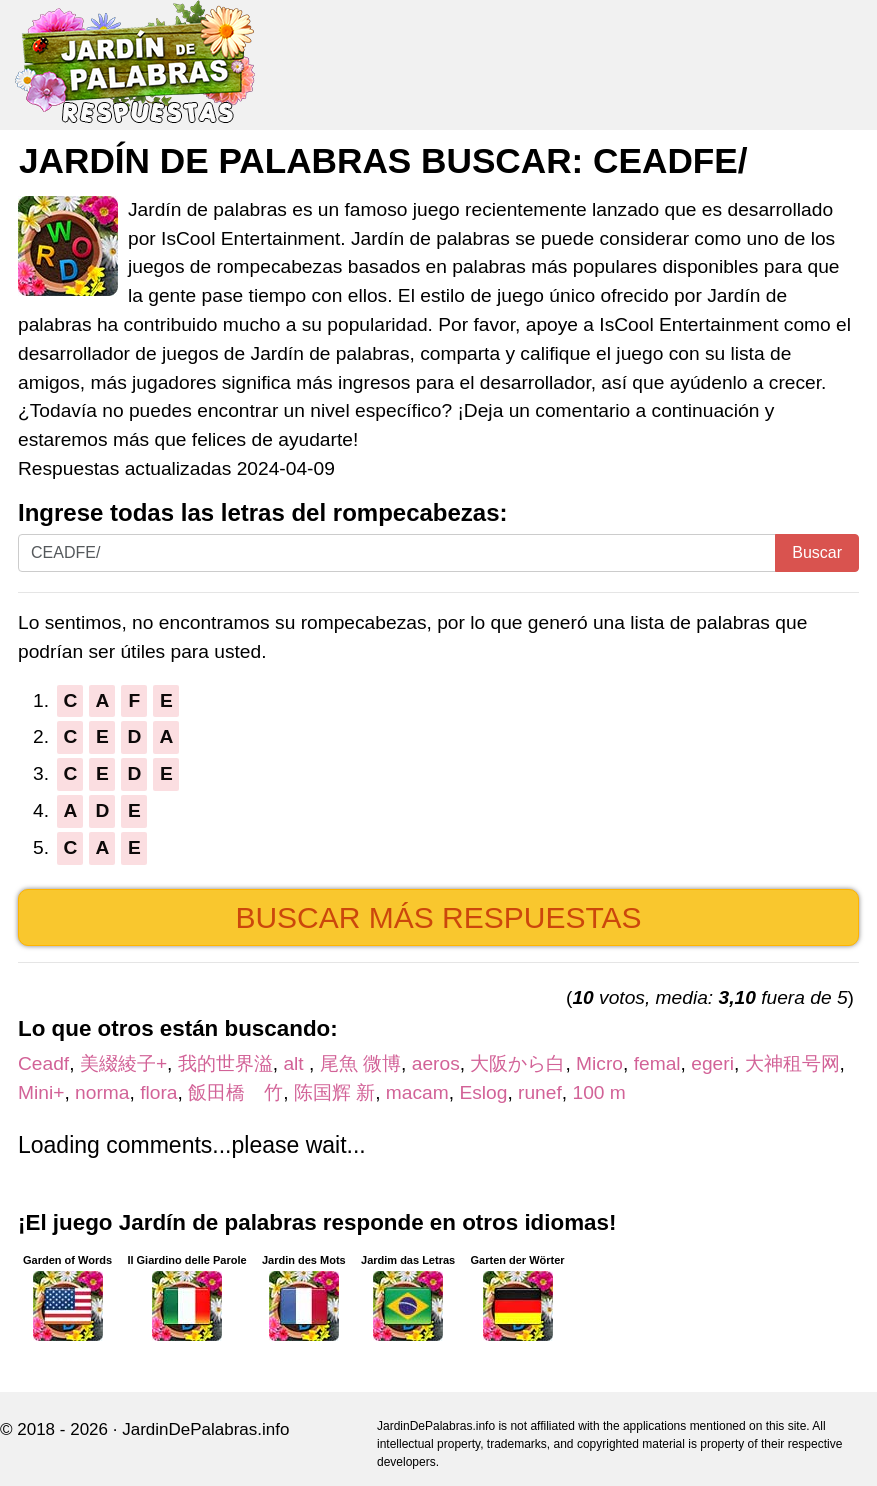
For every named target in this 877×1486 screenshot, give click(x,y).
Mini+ (41, 1092)
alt (296, 1063)
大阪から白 (517, 1063)
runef (540, 1092)
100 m (598, 1092)
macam (417, 1092)
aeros (436, 1063)
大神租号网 (792, 1063)
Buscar (817, 552)
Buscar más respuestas (438, 917)
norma (102, 1092)
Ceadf (43, 1063)
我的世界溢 (225, 1063)
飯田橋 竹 (235, 1092)
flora (158, 1092)
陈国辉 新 (334, 1092)
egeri (712, 1063)
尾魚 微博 (360, 1063)
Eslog (483, 1092)
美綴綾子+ (123, 1063)
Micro (599, 1063)
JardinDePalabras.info (205, 1429)
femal (657, 1063)
